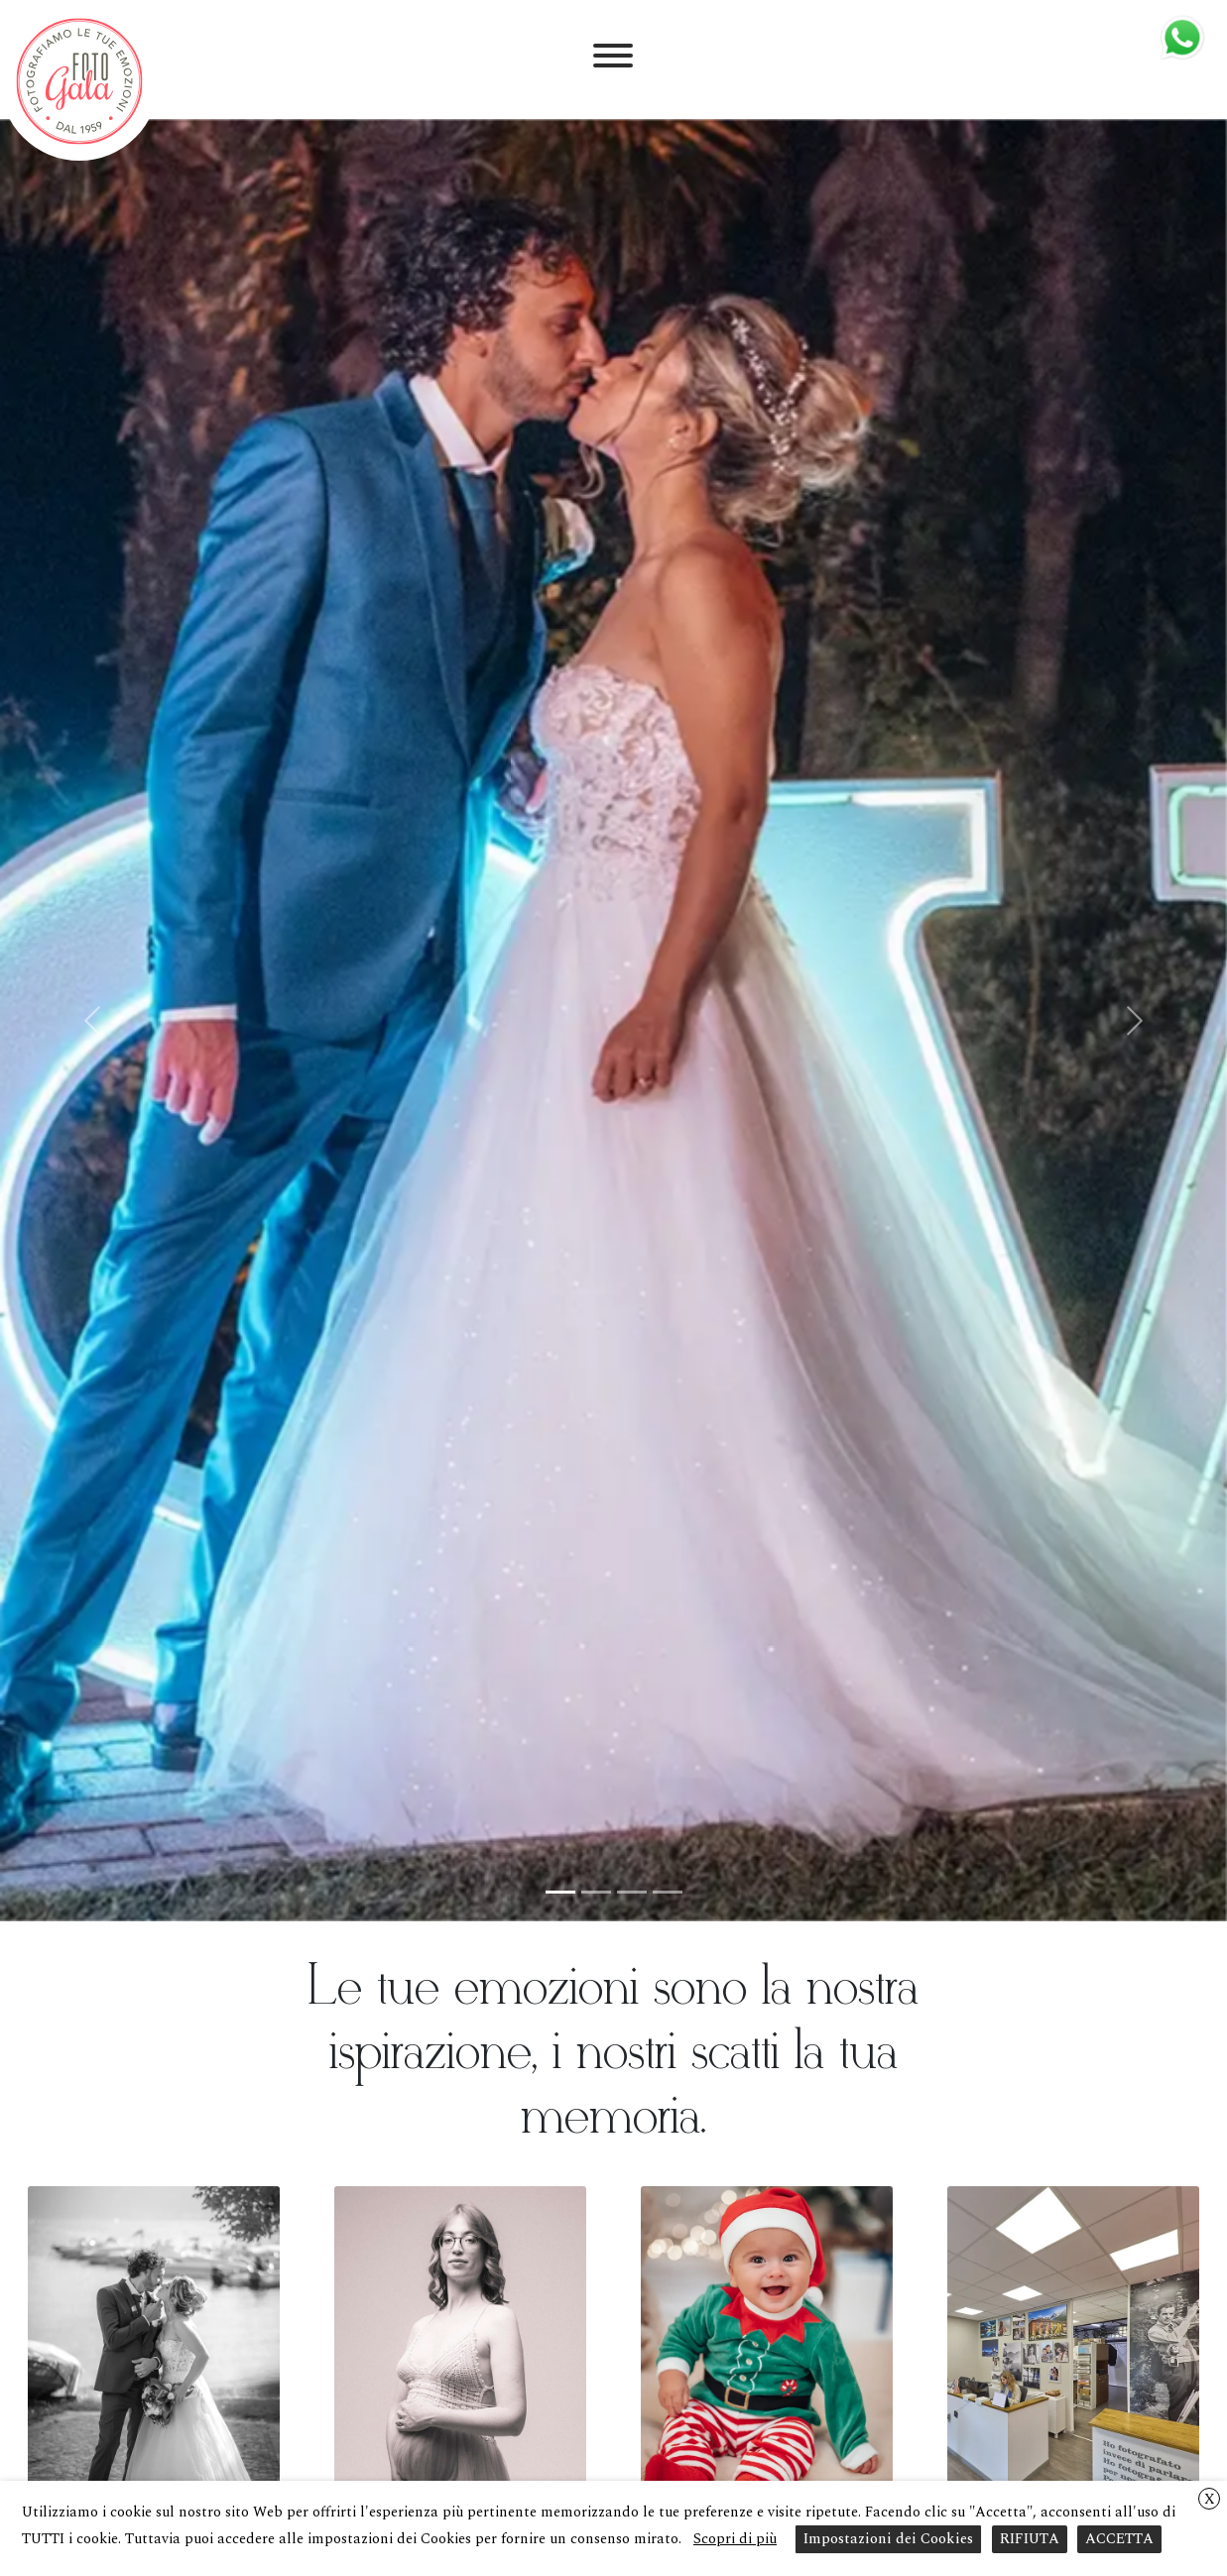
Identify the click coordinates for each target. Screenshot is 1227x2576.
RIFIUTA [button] (1029, 2539)
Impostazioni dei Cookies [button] (888, 2539)
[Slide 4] (667, 1892)
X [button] (1209, 2499)
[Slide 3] (632, 1892)
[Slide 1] (560, 1892)
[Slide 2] (596, 1892)
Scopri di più (735, 2539)
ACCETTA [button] (1119, 2539)
